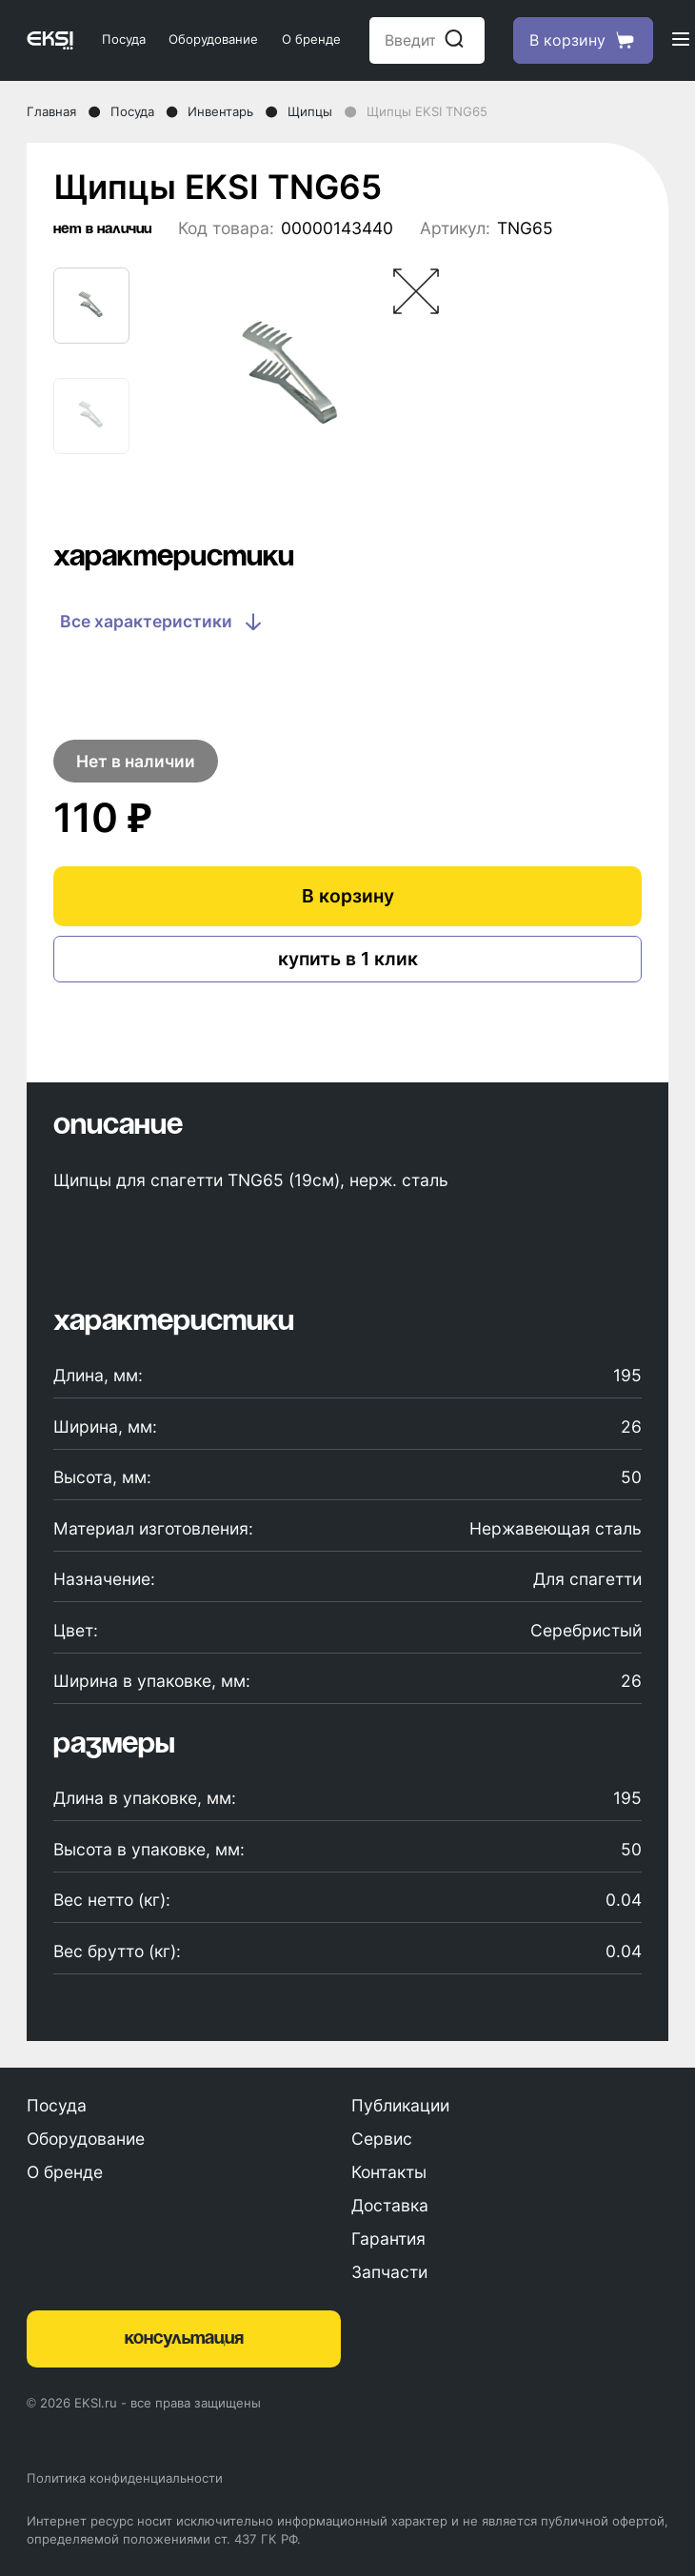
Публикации (400, 2105)
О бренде (311, 39)
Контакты (389, 2172)
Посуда (124, 39)
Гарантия (388, 2239)
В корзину (348, 895)
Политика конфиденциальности (125, 2478)
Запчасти (389, 2272)
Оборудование (213, 39)
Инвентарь (220, 111)
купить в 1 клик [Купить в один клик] (348, 958)
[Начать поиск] (454, 40)
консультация (184, 2339)
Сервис (381, 2139)
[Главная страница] (50, 40)
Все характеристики (162, 622)
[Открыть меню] (680, 40)
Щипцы (310, 111)
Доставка (389, 2205)
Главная (51, 111)
